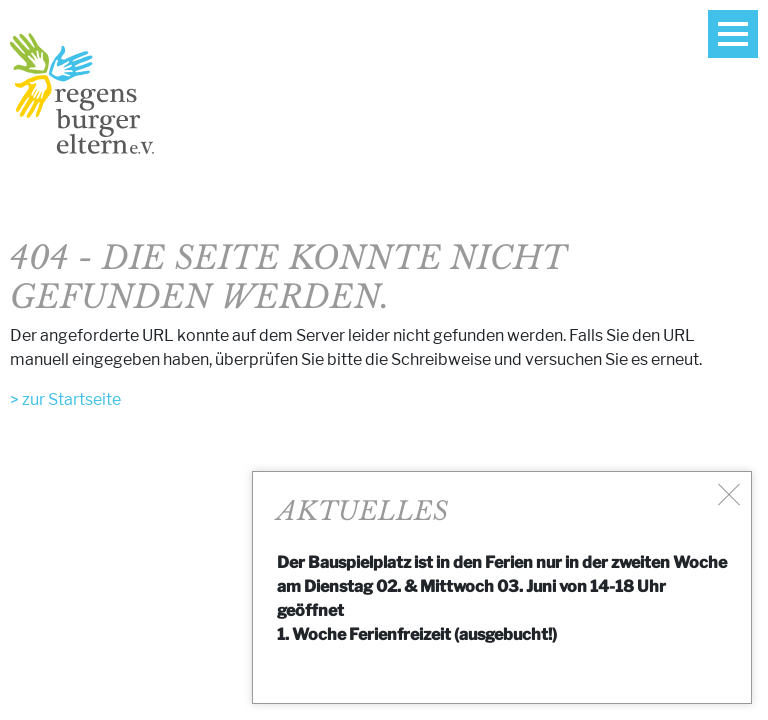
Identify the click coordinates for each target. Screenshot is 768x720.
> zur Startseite (65, 399)
